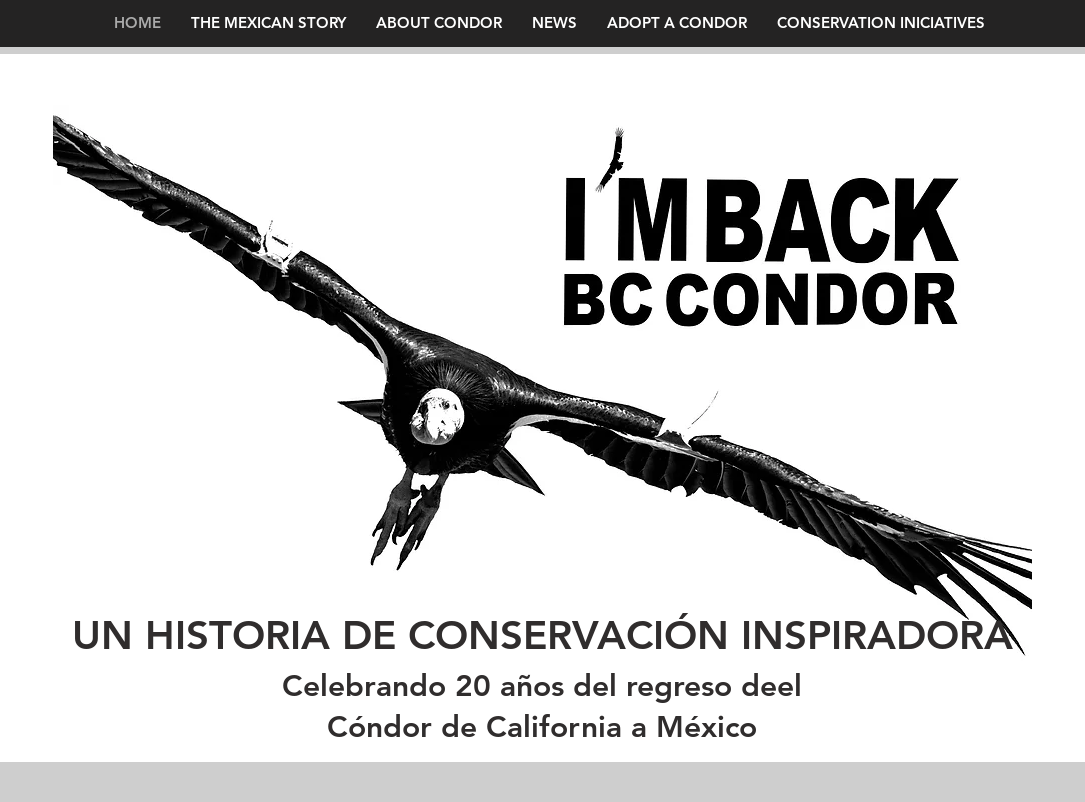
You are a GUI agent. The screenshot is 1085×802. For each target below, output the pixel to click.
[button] (554, 22)
